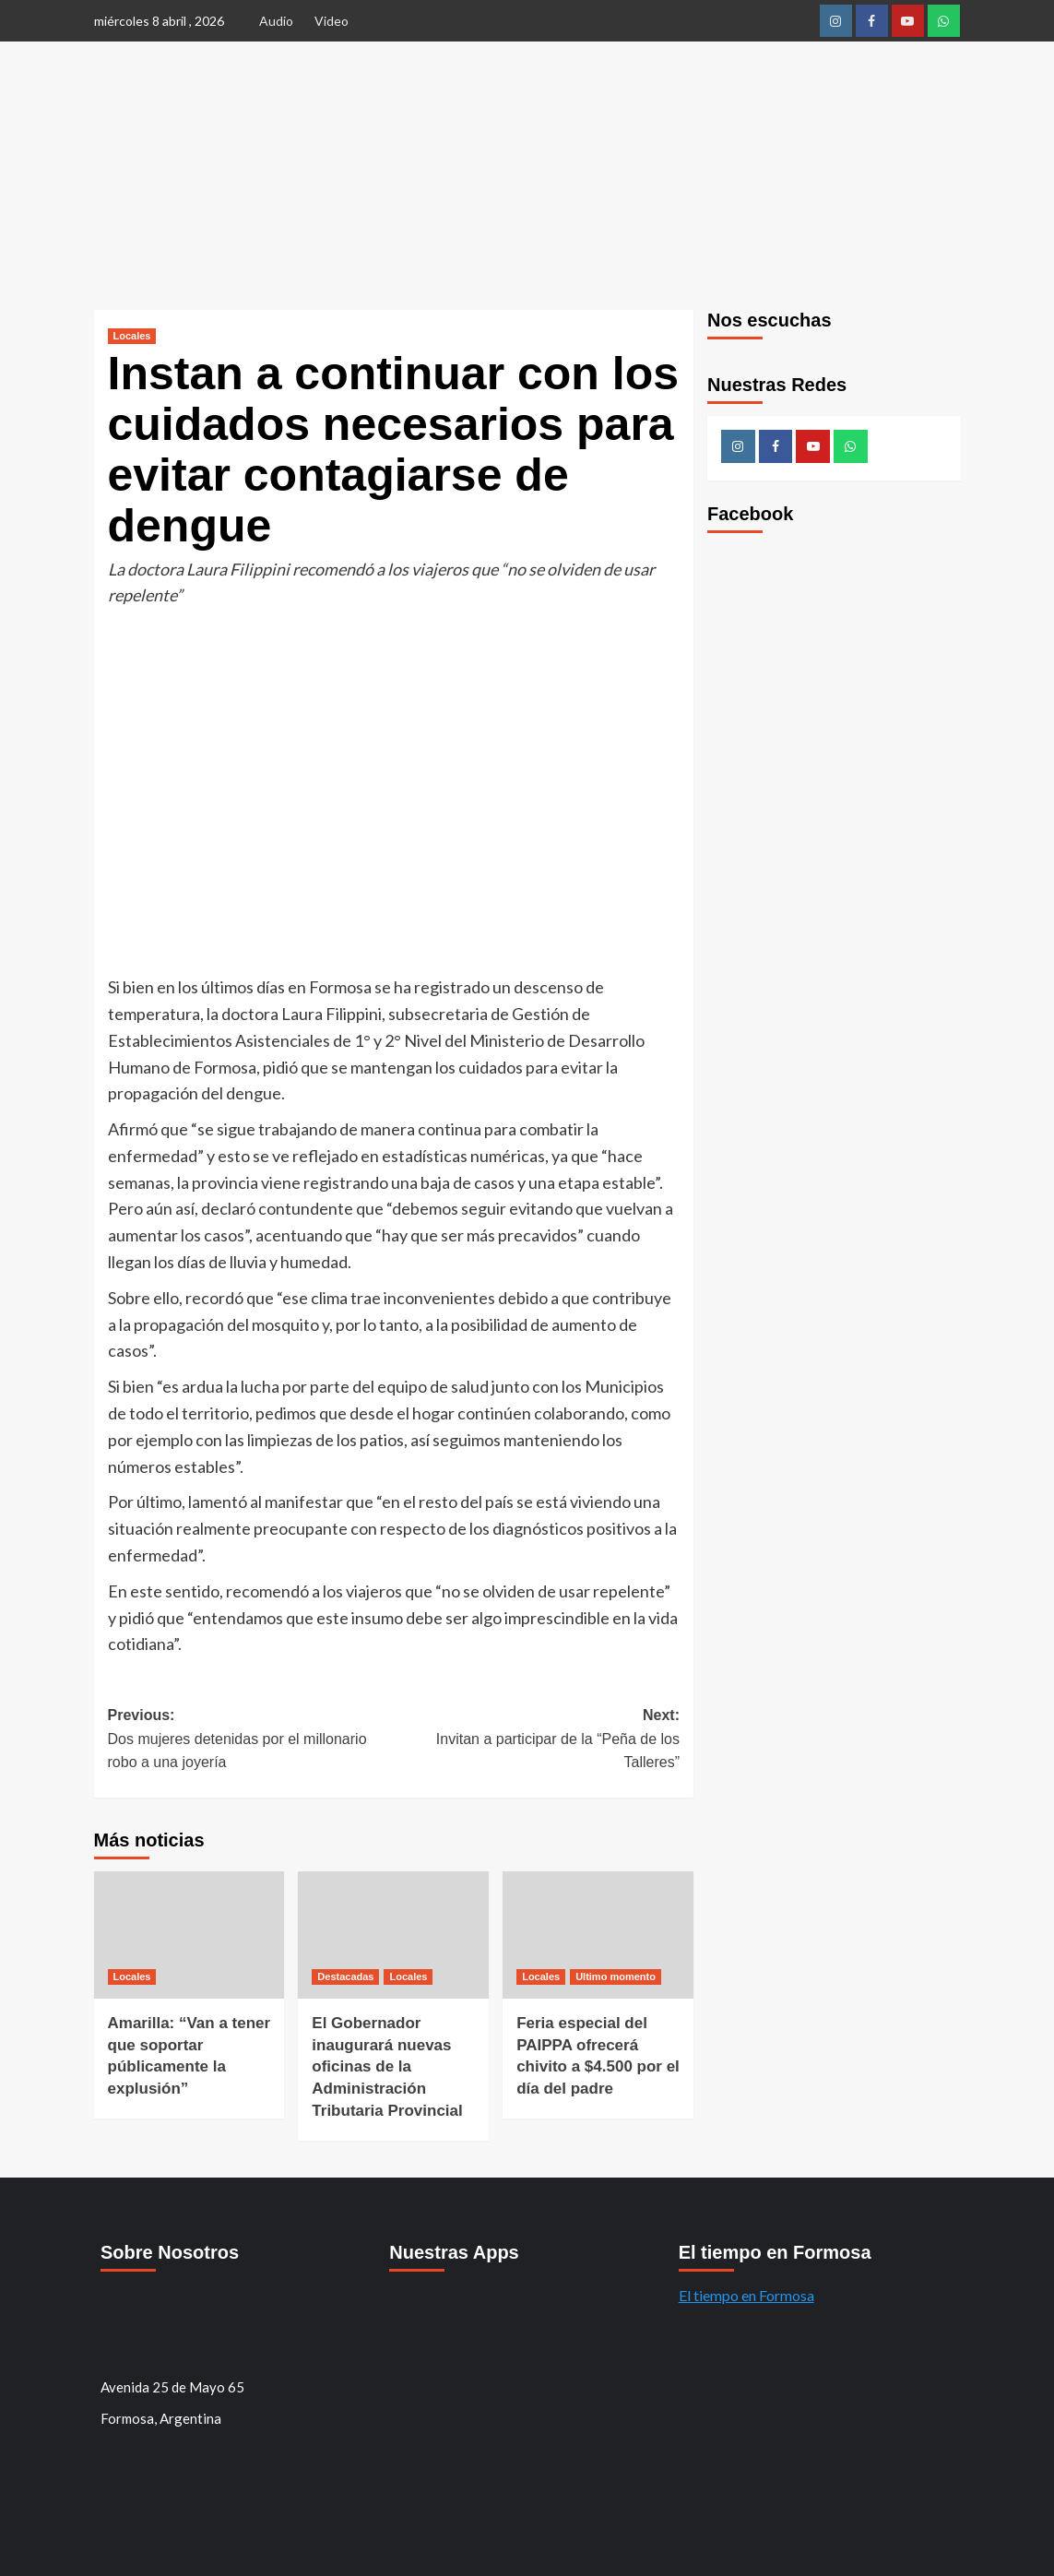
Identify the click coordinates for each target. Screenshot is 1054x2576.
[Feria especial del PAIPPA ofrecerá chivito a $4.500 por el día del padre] (598, 1935)
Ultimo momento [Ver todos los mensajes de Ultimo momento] (615, 1976)
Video (331, 21)
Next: (537, 1741)
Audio (276, 21)
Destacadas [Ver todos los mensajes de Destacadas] (345, 1976)
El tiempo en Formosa (746, 2295)
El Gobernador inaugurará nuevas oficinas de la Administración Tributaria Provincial (387, 2066)
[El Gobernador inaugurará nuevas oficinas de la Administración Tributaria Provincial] (393, 1935)
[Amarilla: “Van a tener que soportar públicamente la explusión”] (189, 1935)
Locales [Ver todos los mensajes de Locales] (132, 335)
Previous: (251, 1741)
